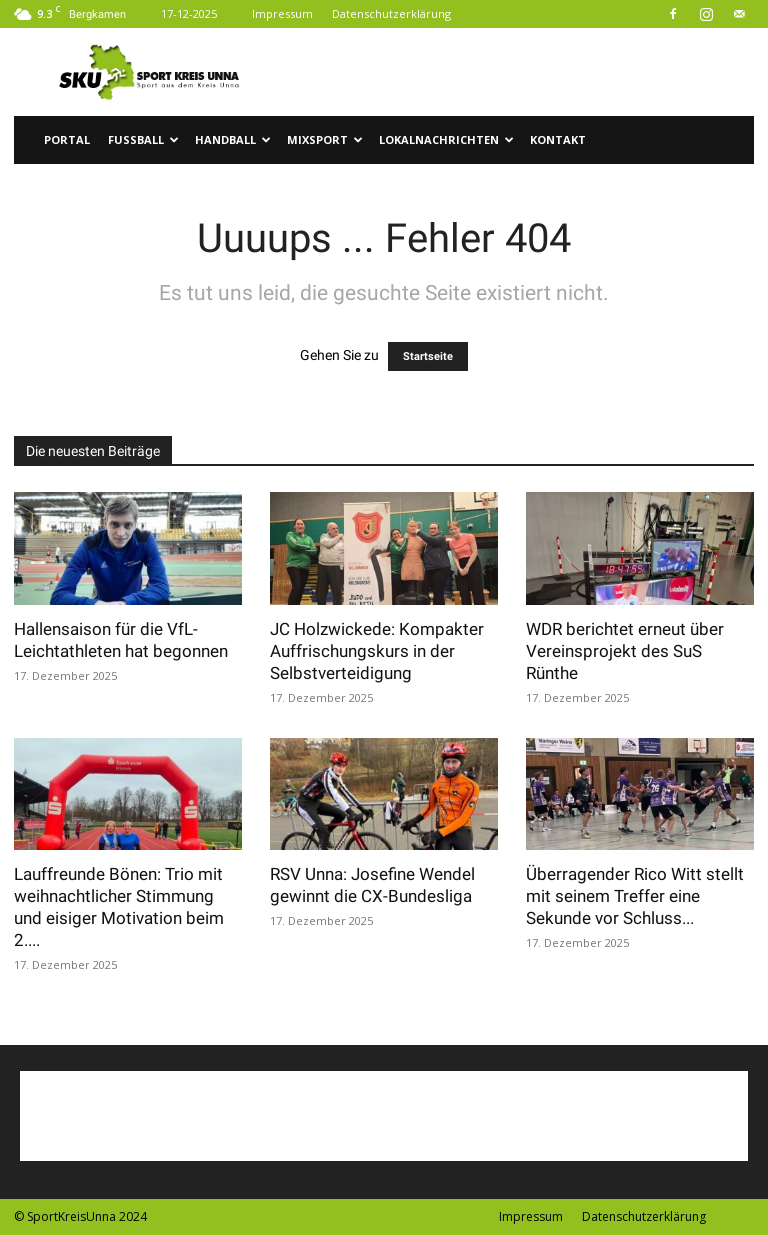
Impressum (282, 13)
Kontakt (558, 139)
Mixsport (325, 139)
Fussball (143, 139)
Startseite (428, 356)
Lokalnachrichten (446, 139)
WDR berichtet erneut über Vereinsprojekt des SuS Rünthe (625, 651)
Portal (67, 139)
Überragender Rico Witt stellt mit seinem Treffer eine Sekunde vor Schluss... (635, 896)
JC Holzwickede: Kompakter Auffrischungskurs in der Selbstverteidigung (377, 651)
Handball (233, 139)
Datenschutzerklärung (391, 13)
